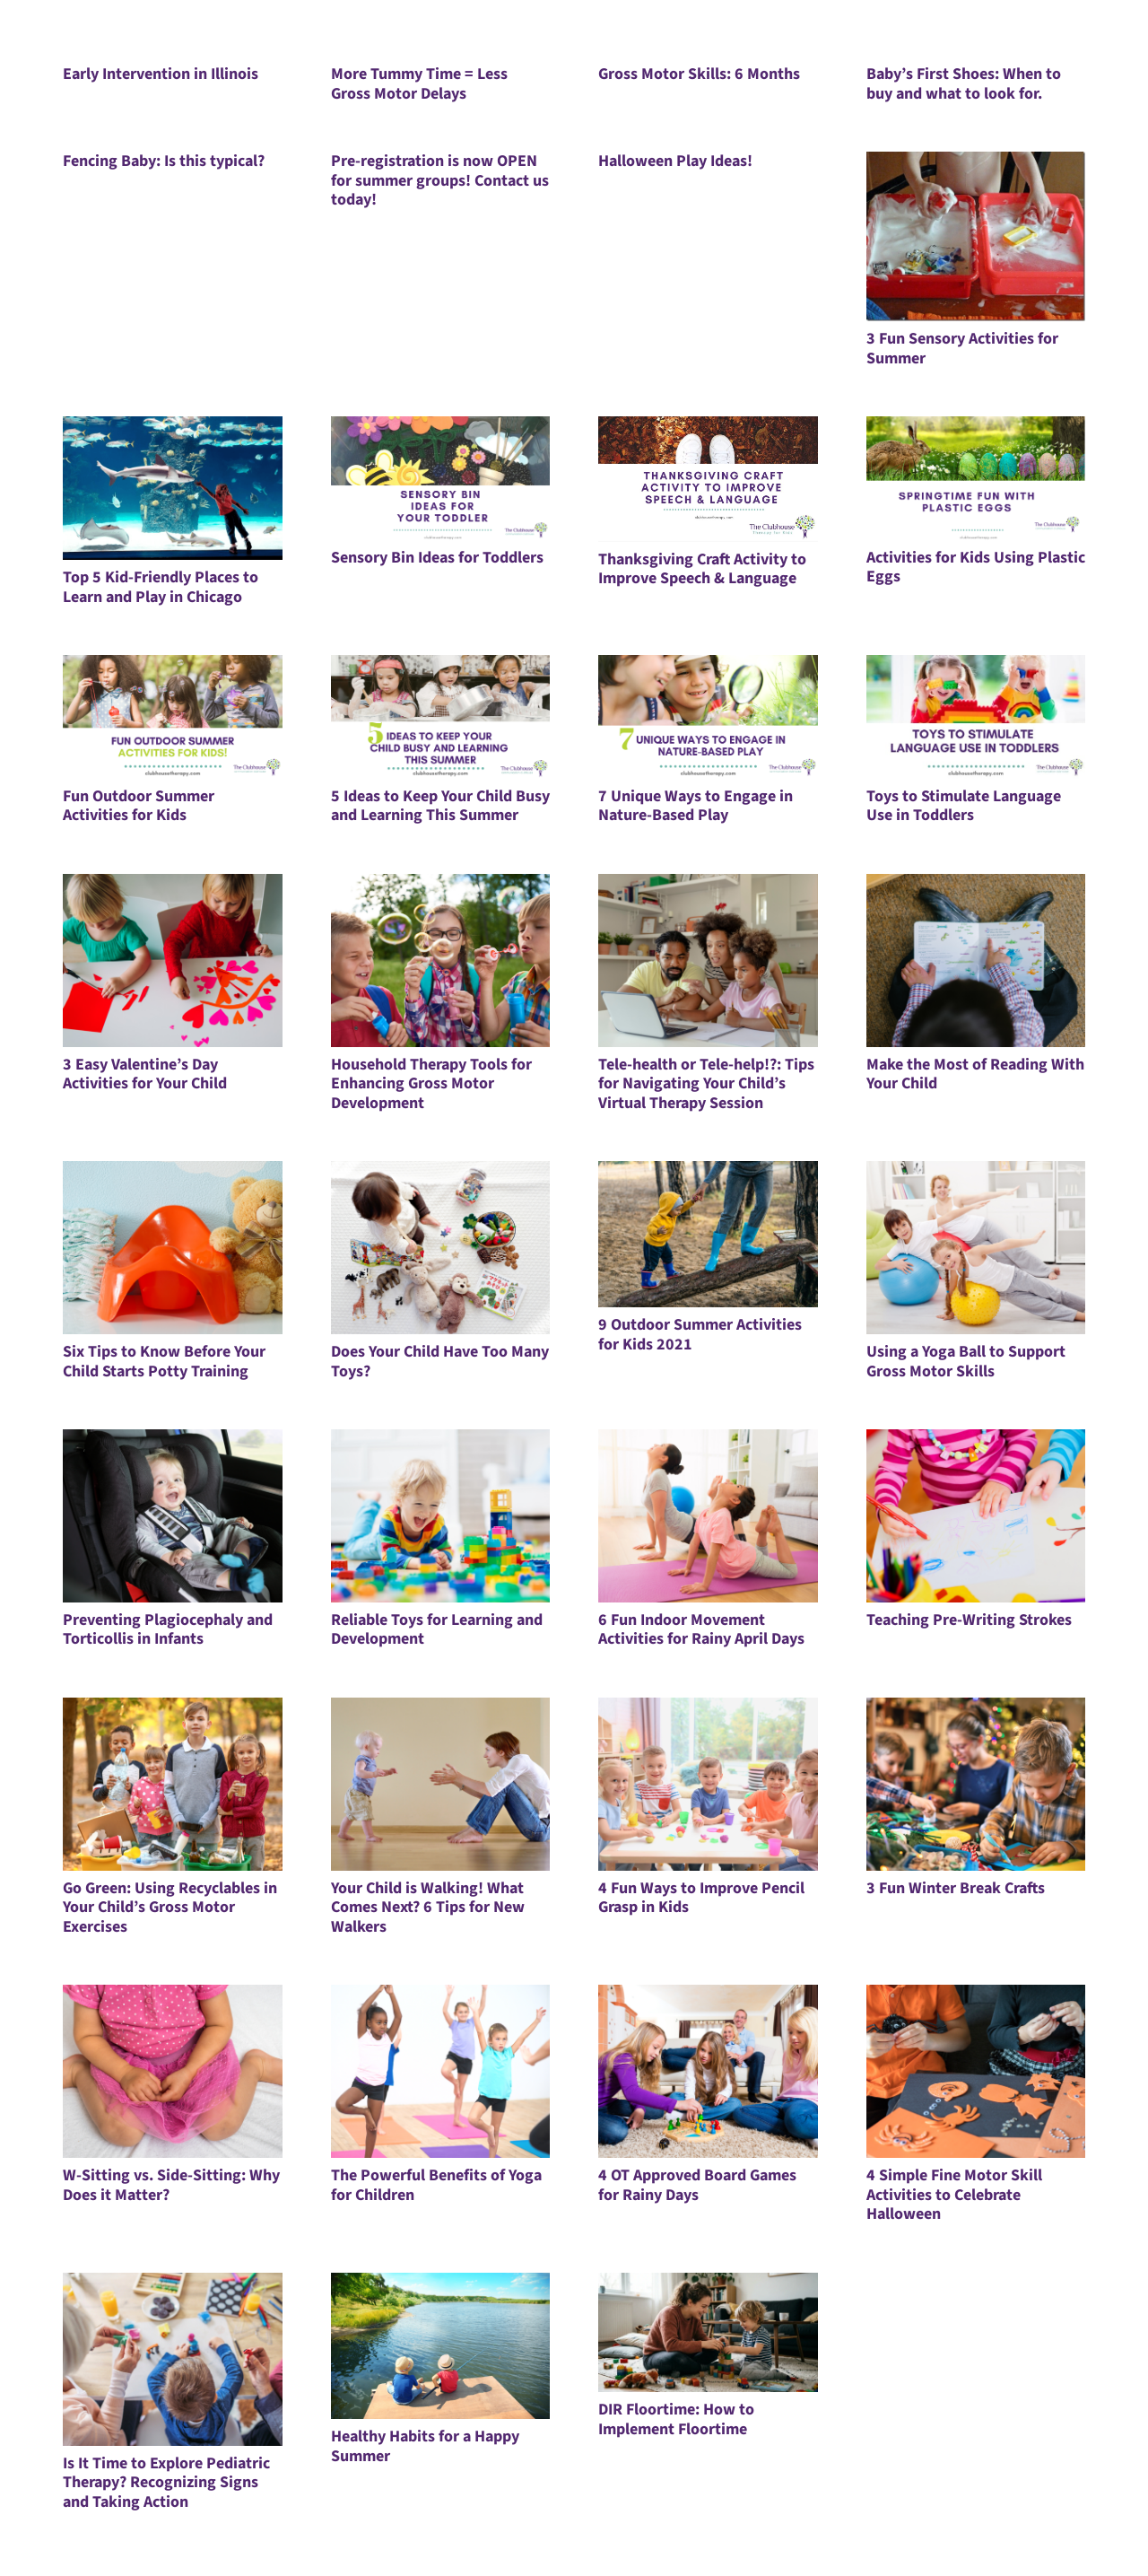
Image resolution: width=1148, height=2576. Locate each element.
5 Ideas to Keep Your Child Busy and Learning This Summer (440, 806)
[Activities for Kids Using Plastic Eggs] (976, 478)
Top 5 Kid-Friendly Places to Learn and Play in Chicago (160, 587)
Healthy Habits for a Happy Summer (425, 2446)
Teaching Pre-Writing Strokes (969, 1620)
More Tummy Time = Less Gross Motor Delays (419, 84)
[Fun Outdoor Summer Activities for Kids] (173, 717)
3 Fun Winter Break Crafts (955, 1888)
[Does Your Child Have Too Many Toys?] (441, 1247)
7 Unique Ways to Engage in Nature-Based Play (695, 806)
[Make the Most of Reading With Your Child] (976, 960)
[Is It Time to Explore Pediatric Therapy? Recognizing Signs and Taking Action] (173, 2359)
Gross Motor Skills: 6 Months (699, 74)
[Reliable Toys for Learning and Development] (441, 1515)
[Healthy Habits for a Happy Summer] (441, 2346)
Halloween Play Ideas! (675, 161)
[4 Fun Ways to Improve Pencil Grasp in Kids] (708, 1784)
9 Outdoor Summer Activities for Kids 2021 (700, 1335)
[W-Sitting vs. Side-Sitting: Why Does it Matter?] (173, 2071)
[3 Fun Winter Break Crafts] (976, 1784)
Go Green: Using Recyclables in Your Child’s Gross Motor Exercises (170, 1907)
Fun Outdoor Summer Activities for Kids (138, 806)
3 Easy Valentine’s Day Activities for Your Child (145, 1074)
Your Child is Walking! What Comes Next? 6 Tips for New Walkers (428, 1907)
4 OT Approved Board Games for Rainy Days (697, 2185)
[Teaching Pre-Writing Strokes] (976, 1515)
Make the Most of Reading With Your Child (975, 1074)
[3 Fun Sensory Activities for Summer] (976, 236)
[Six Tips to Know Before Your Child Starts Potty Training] (173, 1247)
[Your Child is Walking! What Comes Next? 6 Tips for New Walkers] (441, 1784)
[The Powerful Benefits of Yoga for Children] (441, 2071)
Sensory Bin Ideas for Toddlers (437, 557)
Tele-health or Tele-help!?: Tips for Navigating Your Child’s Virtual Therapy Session (706, 1083)
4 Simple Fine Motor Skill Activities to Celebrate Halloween (954, 2194)
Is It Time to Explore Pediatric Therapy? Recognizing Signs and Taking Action (166, 2482)
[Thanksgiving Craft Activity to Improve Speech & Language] (708, 479)
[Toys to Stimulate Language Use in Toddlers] (976, 717)
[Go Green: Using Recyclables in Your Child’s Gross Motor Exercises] (173, 1784)
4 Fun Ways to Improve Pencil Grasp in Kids (701, 1898)
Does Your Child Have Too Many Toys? (440, 1361)
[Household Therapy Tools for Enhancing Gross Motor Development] (441, 960)
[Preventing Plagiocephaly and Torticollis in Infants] (173, 1515)
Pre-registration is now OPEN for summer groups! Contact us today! (440, 180)
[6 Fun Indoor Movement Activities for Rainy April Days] (708, 1515)
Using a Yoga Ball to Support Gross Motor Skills (965, 1361)
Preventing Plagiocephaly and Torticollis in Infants (168, 1630)
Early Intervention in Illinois (160, 74)
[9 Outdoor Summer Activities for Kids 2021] (708, 1234)
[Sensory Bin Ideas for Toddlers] (441, 478)
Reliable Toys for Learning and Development (437, 1630)
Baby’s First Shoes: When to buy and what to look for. (963, 84)
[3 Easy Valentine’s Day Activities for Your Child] (173, 960)
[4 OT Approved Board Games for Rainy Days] (708, 2071)
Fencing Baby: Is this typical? (164, 161)
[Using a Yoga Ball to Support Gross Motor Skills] (976, 1247)
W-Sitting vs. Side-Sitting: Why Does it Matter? (171, 2185)
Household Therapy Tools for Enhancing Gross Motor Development (431, 1083)
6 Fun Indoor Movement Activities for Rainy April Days (701, 1630)
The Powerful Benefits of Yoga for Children (436, 2185)
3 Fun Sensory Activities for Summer (962, 348)
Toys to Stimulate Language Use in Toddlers (963, 806)
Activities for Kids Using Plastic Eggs (975, 567)
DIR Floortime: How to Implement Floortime (676, 2419)
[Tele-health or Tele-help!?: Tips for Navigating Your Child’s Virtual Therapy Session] (708, 960)
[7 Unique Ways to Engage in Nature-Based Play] (708, 717)
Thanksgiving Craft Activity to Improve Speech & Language (702, 569)
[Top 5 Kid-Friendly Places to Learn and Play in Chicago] (173, 488)
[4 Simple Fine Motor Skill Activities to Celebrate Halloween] (976, 2071)
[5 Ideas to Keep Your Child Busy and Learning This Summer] (441, 717)
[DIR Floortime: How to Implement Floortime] (708, 2332)
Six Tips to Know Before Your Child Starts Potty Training (164, 1361)
